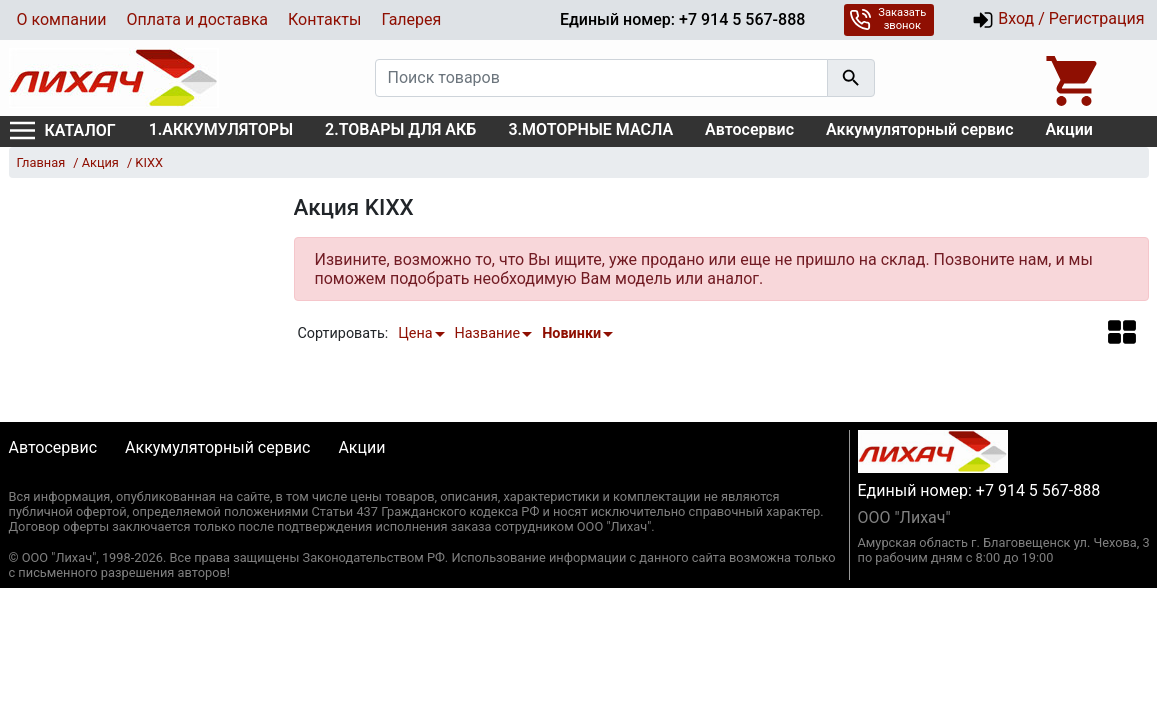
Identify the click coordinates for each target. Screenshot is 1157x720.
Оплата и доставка (197, 19)
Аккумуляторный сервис (920, 129)
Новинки (571, 333)
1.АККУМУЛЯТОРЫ (221, 129)
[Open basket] (1074, 78)
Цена (415, 333)
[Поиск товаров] (601, 78)
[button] (1122, 331)
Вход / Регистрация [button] (1058, 20)
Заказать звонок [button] (887, 19)
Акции (1069, 129)
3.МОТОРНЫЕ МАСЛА (590, 129)
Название (488, 333)
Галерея (411, 19)
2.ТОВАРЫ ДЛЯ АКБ (400, 129)
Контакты (324, 19)
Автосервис (749, 129)
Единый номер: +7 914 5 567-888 (682, 19)
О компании (62, 19)
